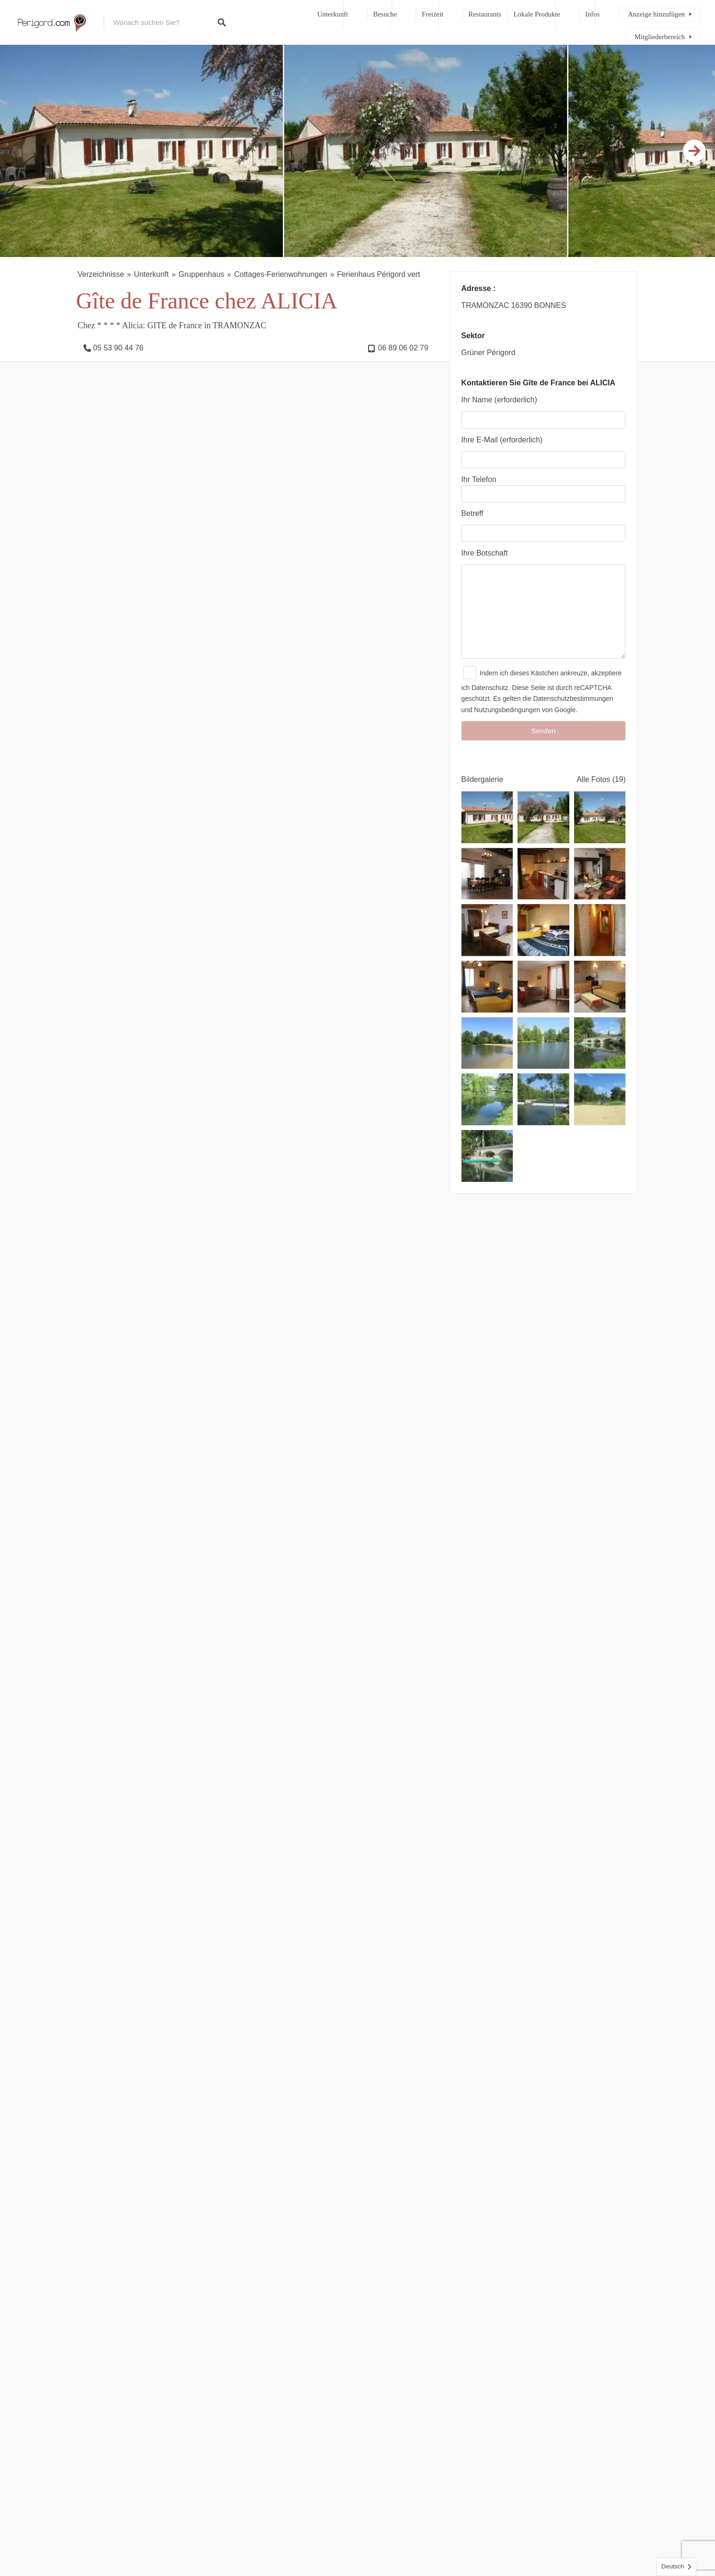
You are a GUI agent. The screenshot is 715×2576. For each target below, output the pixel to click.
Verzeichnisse (101, 274)
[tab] (110, 1625)
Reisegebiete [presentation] (172, 1624)
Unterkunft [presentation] (109, 1624)
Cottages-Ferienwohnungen (280, 274)
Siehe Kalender (192, 1141)
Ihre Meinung (100, 1832)
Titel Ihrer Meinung (109, 1979)
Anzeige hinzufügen (656, 14)
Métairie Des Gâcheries (400, 1720)
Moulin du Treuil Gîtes (133, 1720)
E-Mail (379, 2025)
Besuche (385, 14)
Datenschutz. (490, 706)
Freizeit (433, 14)
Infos (592, 14)
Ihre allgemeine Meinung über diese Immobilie (155, 1935)
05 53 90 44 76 (118, 348)
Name (87, 2025)
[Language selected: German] (676, 2567)
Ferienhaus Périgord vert (378, 274)
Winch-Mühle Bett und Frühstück (284, 1720)
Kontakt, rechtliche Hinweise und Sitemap (409, 2538)
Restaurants (484, 14)
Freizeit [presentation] (229, 1624)
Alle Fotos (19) (600, 798)
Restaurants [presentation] (284, 1624)
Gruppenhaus (201, 274)
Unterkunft (332, 14)
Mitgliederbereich (659, 37)
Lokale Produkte (536, 14)
